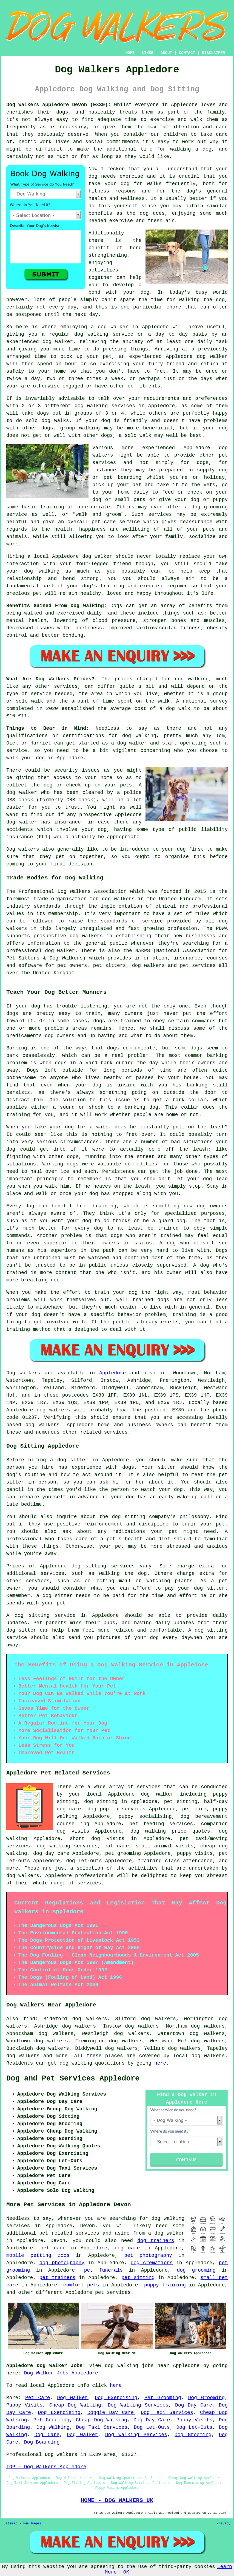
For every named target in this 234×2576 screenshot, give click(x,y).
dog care (127, 2248)
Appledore (112, 1373)
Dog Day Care (193, 2405)
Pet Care (37, 2398)
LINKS (147, 53)
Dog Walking (53, 2427)
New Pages (32, 2524)
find (29, 2019)
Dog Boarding (42, 2442)
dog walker (97, 556)
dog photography (61, 2263)
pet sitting (138, 2277)
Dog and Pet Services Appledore (72, 2078)
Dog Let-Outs (152, 2427)
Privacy (223, 2524)
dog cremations (152, 2263)
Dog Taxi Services (167, 2412)
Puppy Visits (24, 2405)
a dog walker (166, 2233)
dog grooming (196, 2270)
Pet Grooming (162, 2398)
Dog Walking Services (138, 2405)
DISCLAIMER (213, 53)
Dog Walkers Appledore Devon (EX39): (58, 104)
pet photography (148, 2255)
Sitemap (10, 2524)
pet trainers (57, 2277)
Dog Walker (72, 2398)
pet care (52, 2248)
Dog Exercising (116, 2398)
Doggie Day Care (110, 2412)
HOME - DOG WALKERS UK (117, 2500)
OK (126, 2572)
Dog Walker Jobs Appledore (61, 2373)
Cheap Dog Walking (75, 2405)
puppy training (165, 2285)
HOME (130, 53)
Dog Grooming (206, 2398)
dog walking (91, 334)
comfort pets (81, 2285)
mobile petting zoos (37, 2255)
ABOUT (166, 53)
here (160, 2063)
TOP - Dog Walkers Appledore (46, 2467)
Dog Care (46, 2435)
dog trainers (155, 2240)
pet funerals (103, 2270)
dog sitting (101, 1801)
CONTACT (187, 53)
